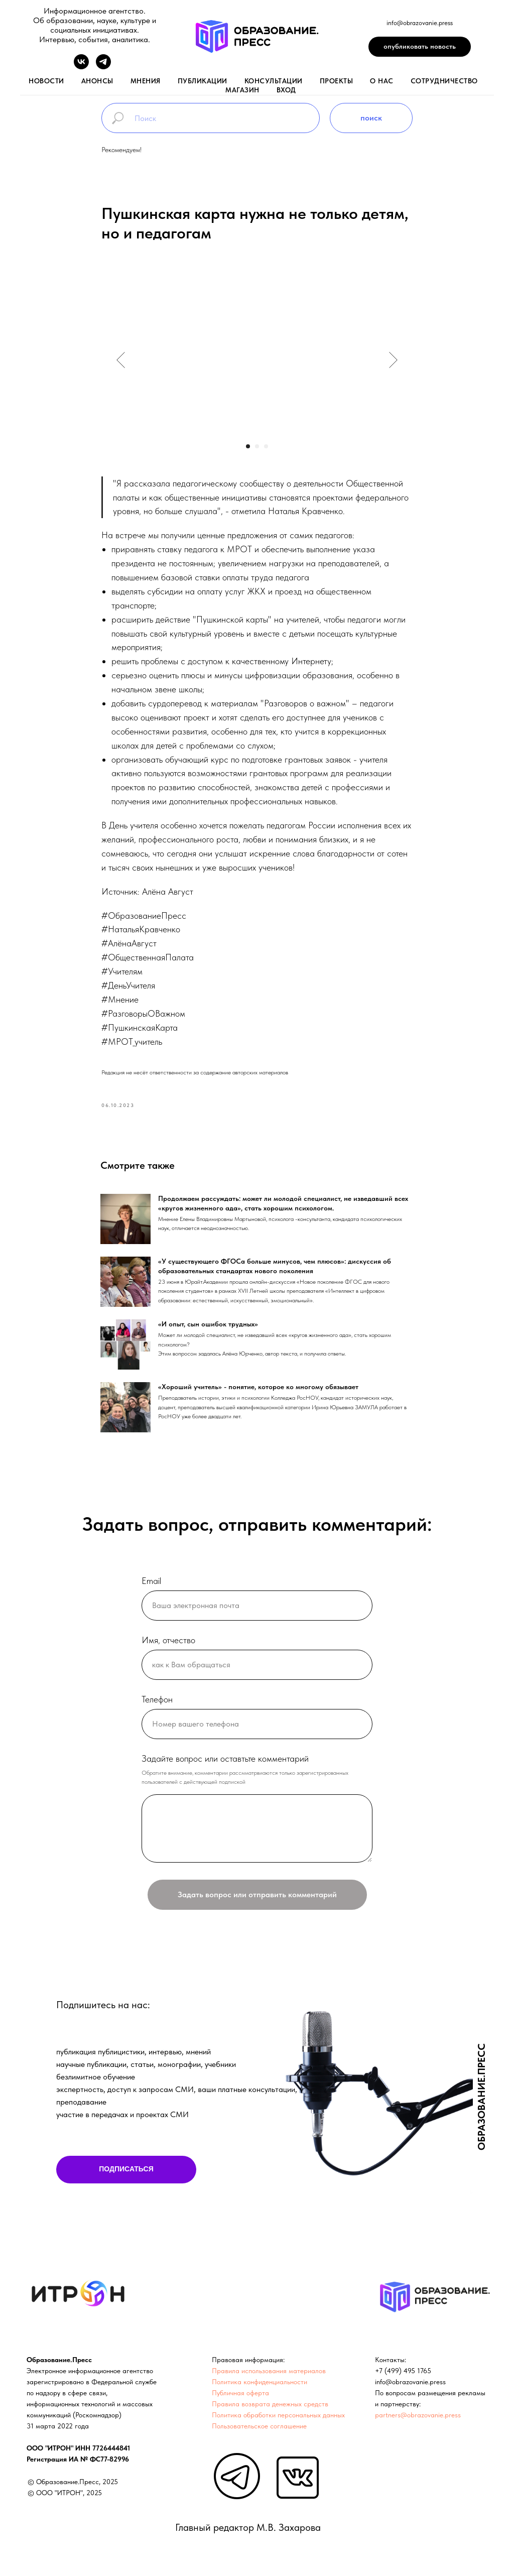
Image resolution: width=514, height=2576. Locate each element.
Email (151, 1585)
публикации (202, 81)
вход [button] (286, 90)
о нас (382, 81)
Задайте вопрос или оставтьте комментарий (225, 1763)
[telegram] (103, 66)
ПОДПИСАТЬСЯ (126, 2174)
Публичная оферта (240, 2397)
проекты (336, 81)
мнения (146, 81)
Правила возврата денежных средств (270, 2408)
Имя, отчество (168, 1644)
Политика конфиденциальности (259, 2386)
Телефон (157, 1703)
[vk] (81, 66)
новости (46, 81)
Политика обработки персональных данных (278, 2419)
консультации (273, 81)
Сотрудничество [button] (444, 81)
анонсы (97, 81)
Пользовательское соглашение (259, 2430)
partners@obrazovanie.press (418, 2419)
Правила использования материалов (269, 2375)
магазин (242, 90)
